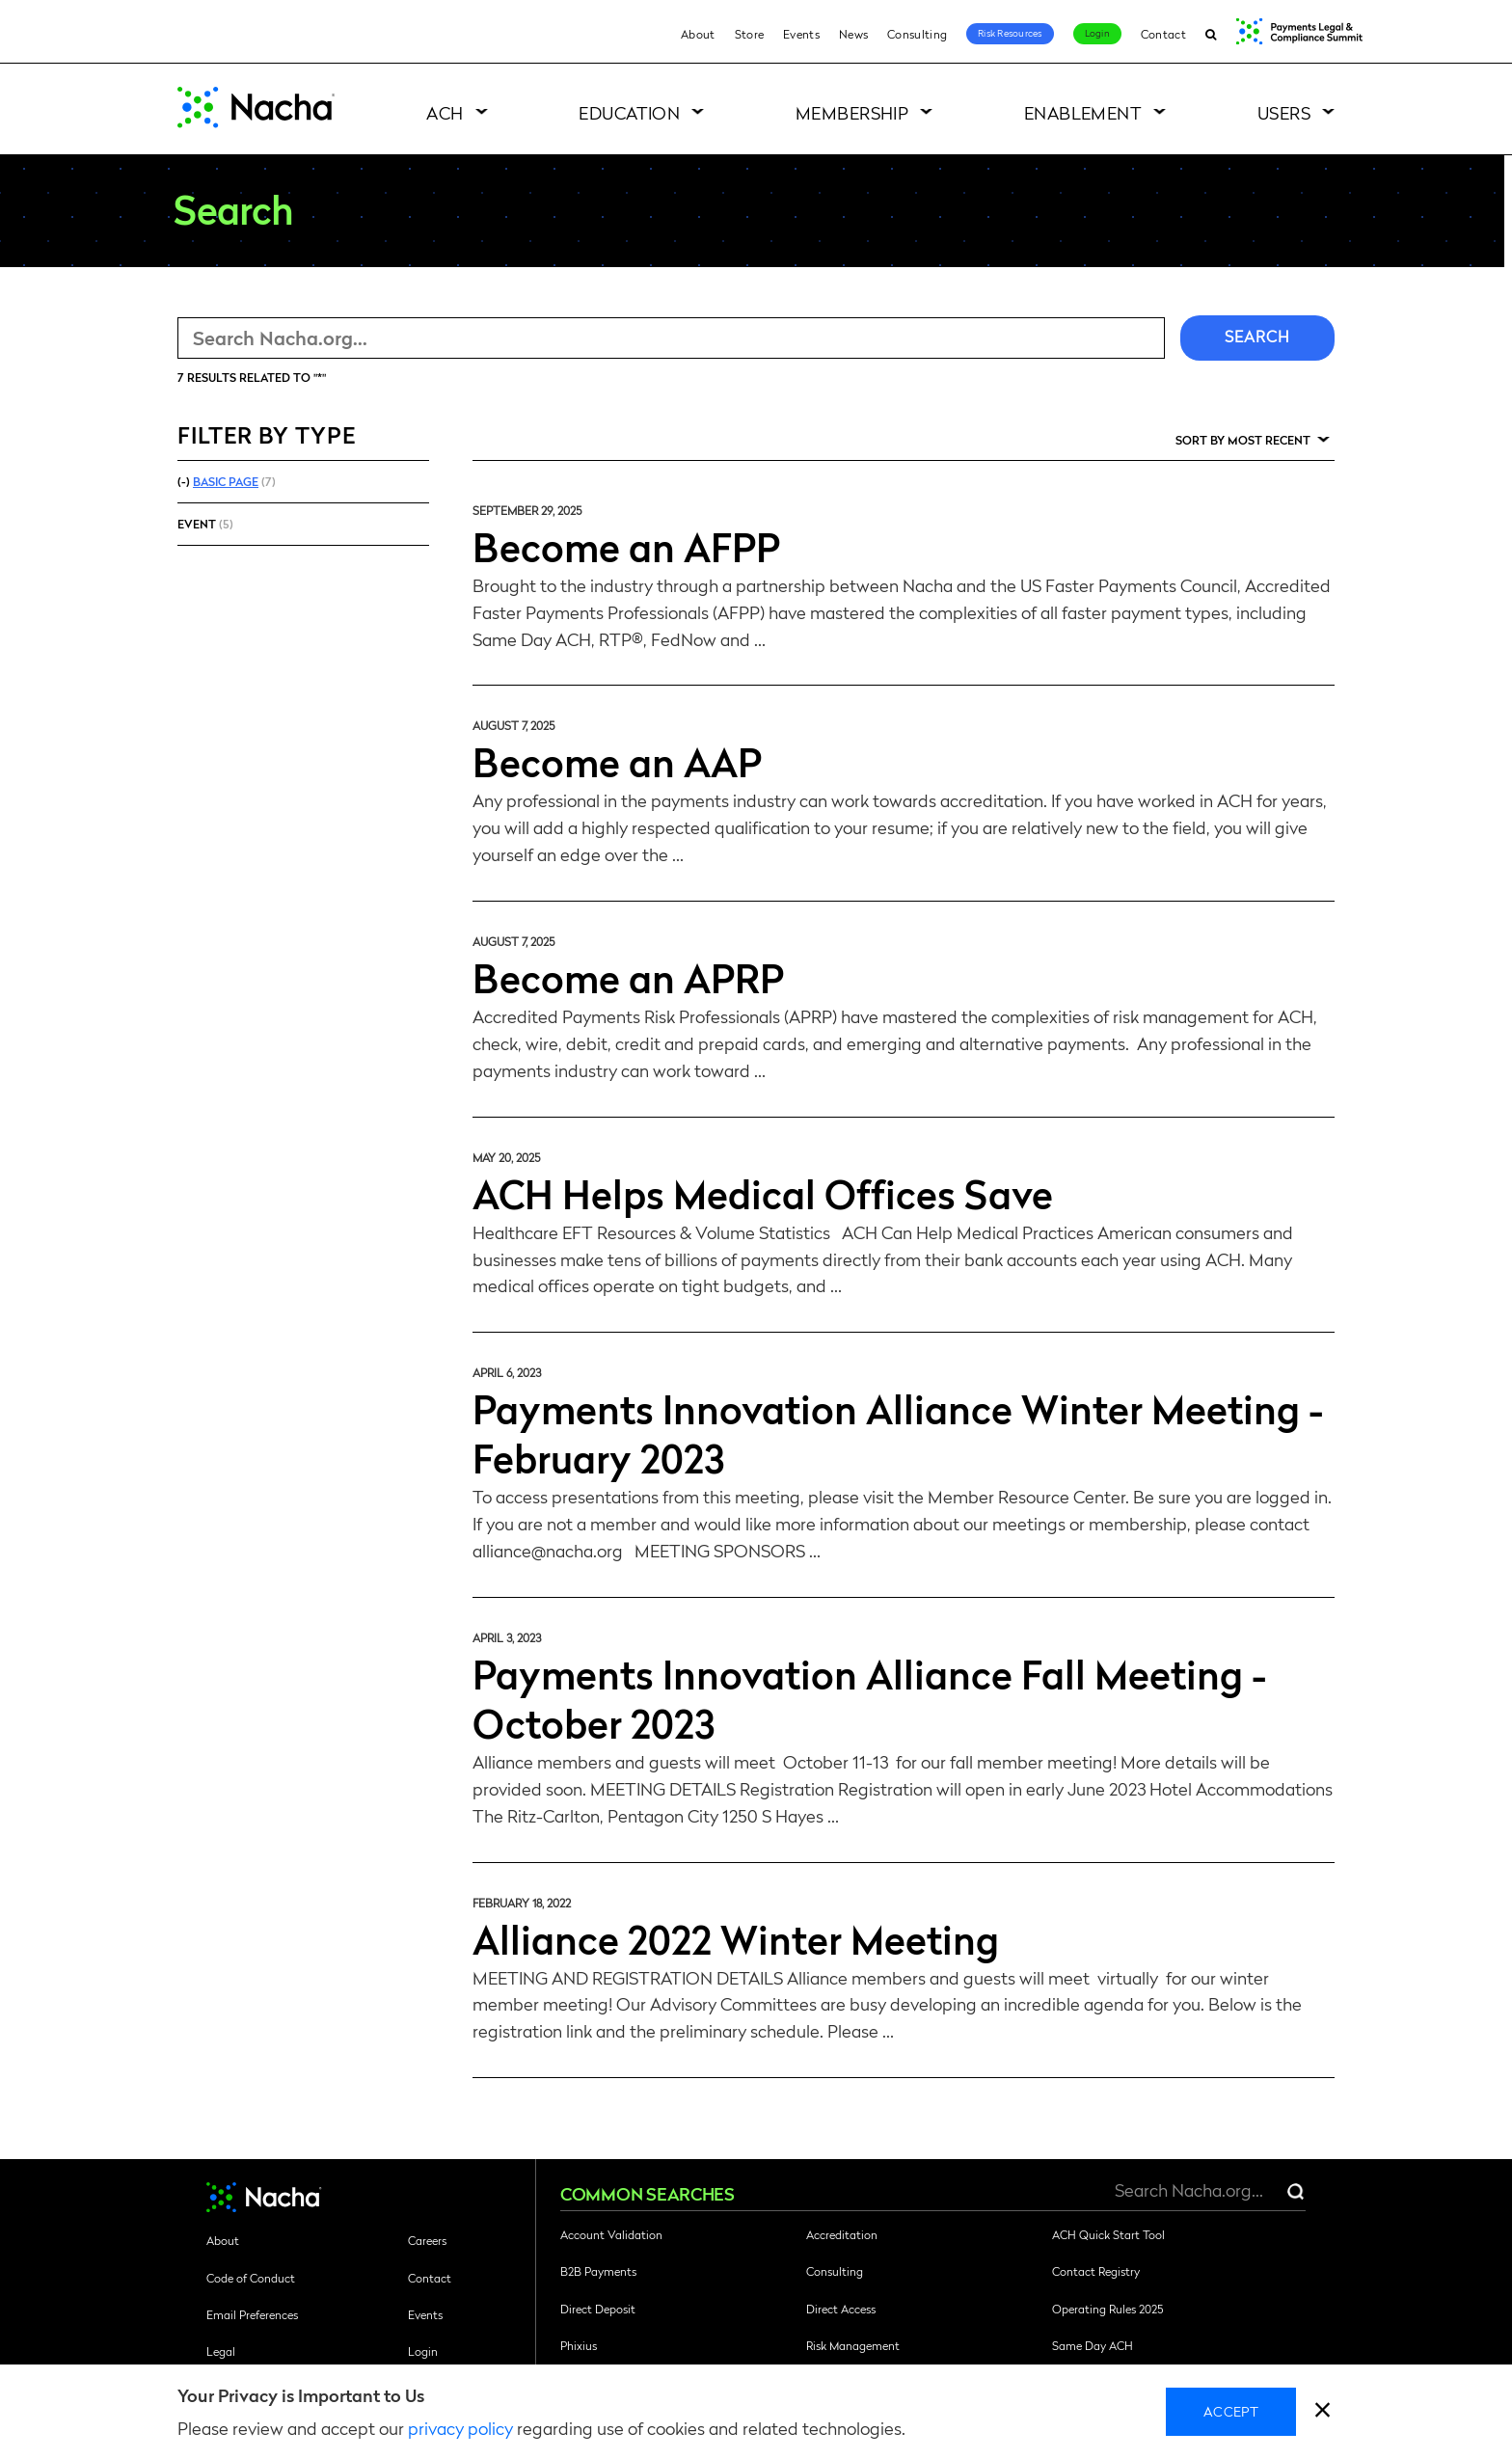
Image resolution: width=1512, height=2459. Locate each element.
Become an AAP (617, 761)
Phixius (578, 2345)
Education (629, 112)
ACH (444, 112)
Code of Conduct (250, 2277)
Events (801, 33)
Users (1283, 112)
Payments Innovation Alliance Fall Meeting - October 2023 (869, 1697)
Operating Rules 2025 (1107, 2308)
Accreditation (842, 2234)
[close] (1322, 2412)
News (853, 33)
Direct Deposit (597, 2308)
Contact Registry (1096, 2271)
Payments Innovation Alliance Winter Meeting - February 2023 (897, 1432)
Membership (852, 112)
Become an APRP (628, 977)
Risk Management (853, 2345)
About (698, 33)
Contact (1163, 33)
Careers (427, 2240)
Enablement (1083, 112)
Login (1097, 33)
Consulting (917, 33)
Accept (1230, 2410)
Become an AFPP (626, 546)
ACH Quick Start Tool (1108, 2234)
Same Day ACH (1092, 2345)
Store (750, 33)
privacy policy (460, 2428)
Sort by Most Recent (1242, 439)
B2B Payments (598, 2271)
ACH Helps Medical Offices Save (762, 1193)
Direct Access (841, 2308)
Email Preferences (252, 2314)
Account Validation (611, 2234)
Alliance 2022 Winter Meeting (735, 1938)
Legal (220, 2351)
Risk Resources (1010, 33)
